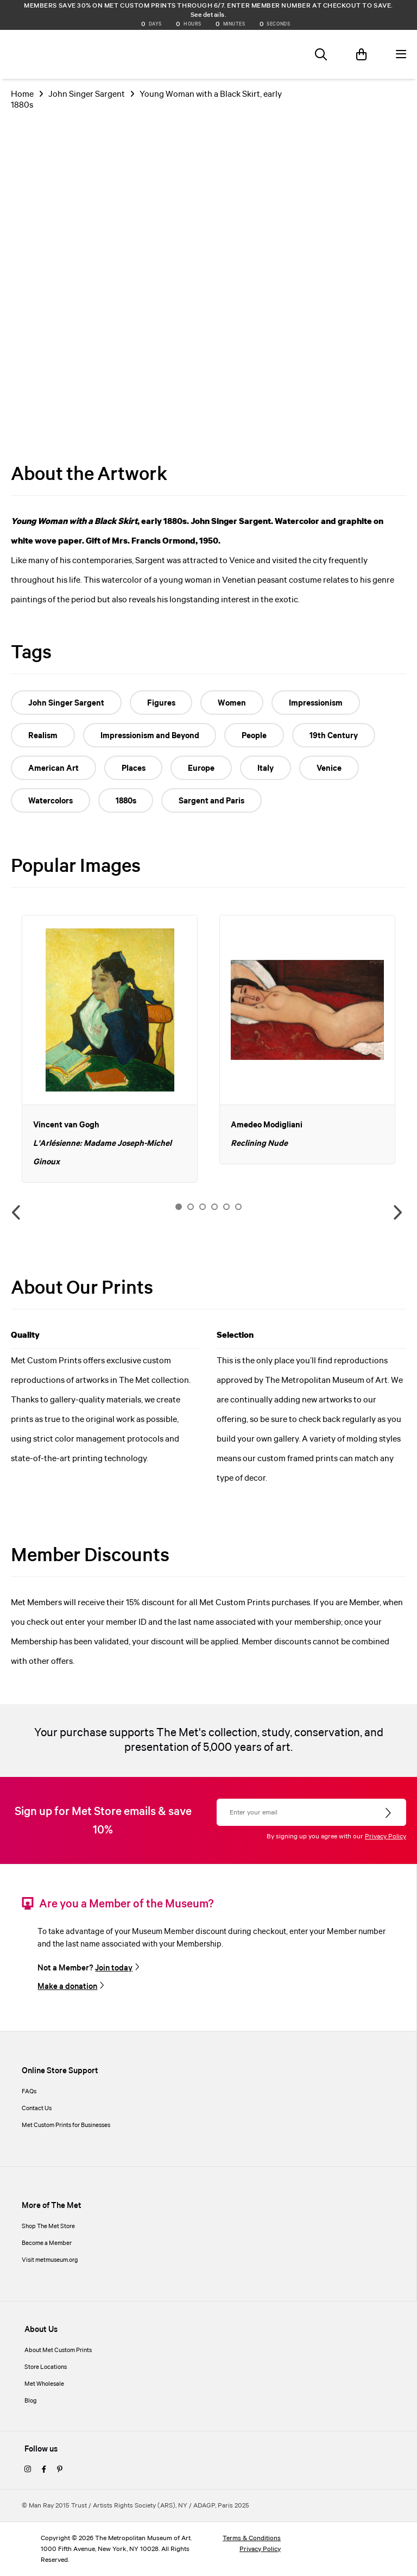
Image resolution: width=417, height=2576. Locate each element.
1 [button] (178, 1206)
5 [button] (226, 1206)
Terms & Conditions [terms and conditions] (252, 2538)
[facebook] (44, 2470)
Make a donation (67, 1986)
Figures (161, 703)
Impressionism (316, 703)
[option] (109, 1049)
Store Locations (45, 2367)
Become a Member (47, 2243)
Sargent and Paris (212, 801)
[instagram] (27, 2470)
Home (22, 94)
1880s (126, 801)
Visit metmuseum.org (50, 2260)
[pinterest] (59, 2470)
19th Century (334, 736)
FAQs (29, 2091)
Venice (329, 768)
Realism (43, 736)
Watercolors (50, 801)
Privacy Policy (385, 1836)
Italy (266, 768)
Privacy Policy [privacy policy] (260, 2549)
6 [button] (238, 1206)
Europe (201, 768)
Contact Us (37, 2108)
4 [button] (214, 1206)
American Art (53, 768)
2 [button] (190, 1206)
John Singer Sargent (86, 94)
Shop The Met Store (48, 2226)
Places (134, 768)
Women (232, 703)
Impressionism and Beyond (149, 736)
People (254, 736)
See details (208, 15)
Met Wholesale (44, 2384)
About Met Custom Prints (58, 2350)
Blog (30, 2401)
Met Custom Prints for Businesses (66, 2125)
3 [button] (202, 1206)
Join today (113, 1968)
